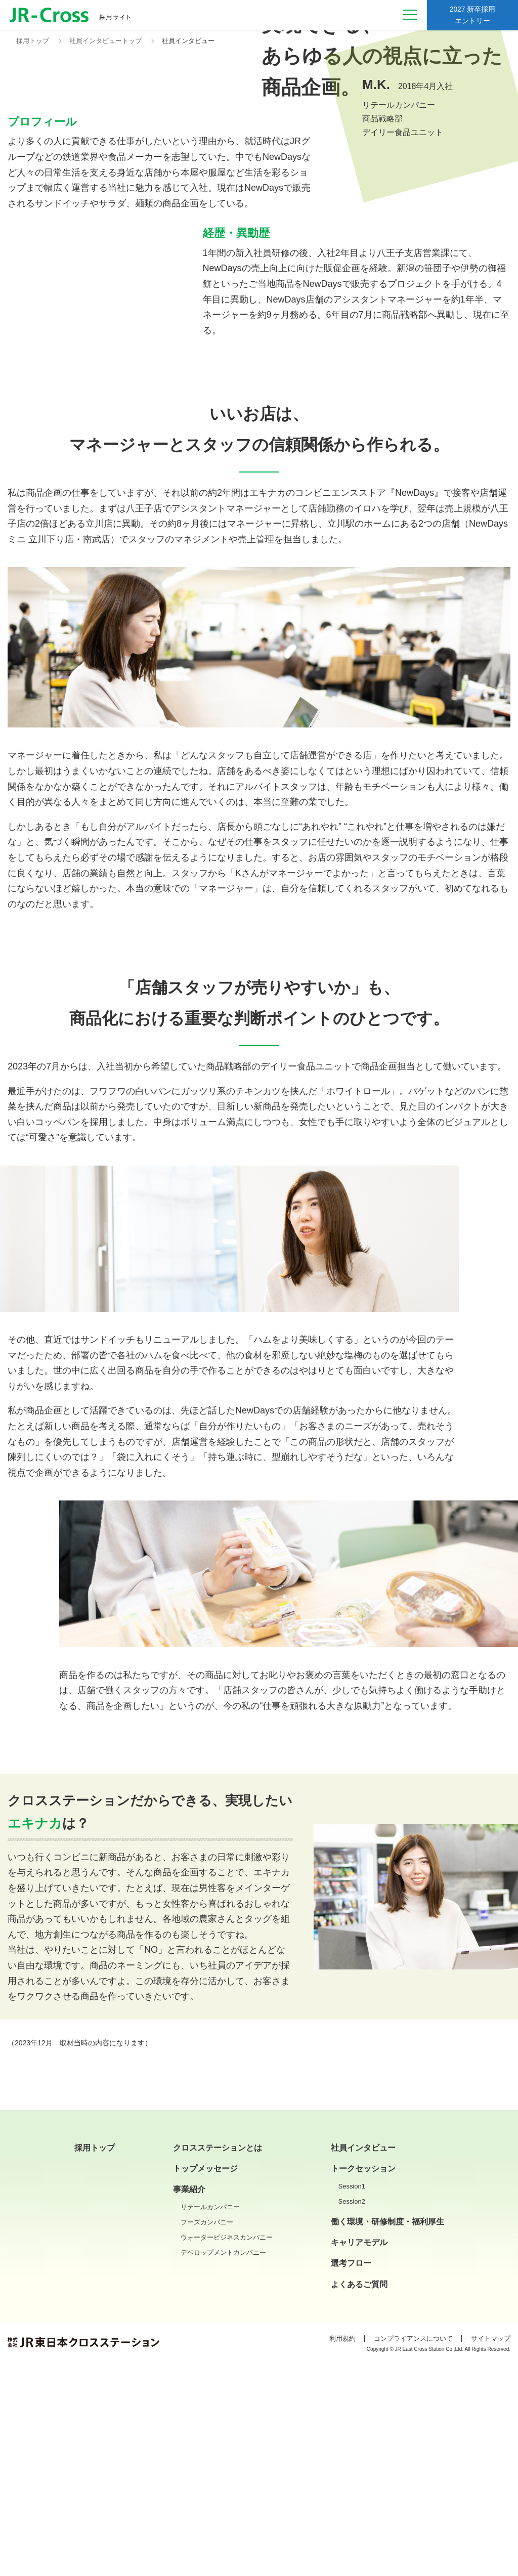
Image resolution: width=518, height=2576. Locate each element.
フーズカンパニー (207, 2436)
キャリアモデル (359, 2456)
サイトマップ (490, 2552)
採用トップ (94, 2361)
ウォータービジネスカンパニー (227, 2451)
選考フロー (351, 2477)
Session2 (351, 2415)
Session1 (351, 2399)
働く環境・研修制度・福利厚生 (387, 2435)
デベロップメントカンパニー (223, 2466)
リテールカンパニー (210, 2420)
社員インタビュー (363, 2361)
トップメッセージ (205, 2382)
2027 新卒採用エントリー (472, 17)
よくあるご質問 (359, 2498)
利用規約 (342, 2552)
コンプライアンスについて (413, 2552)
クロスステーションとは (217, 2361)
